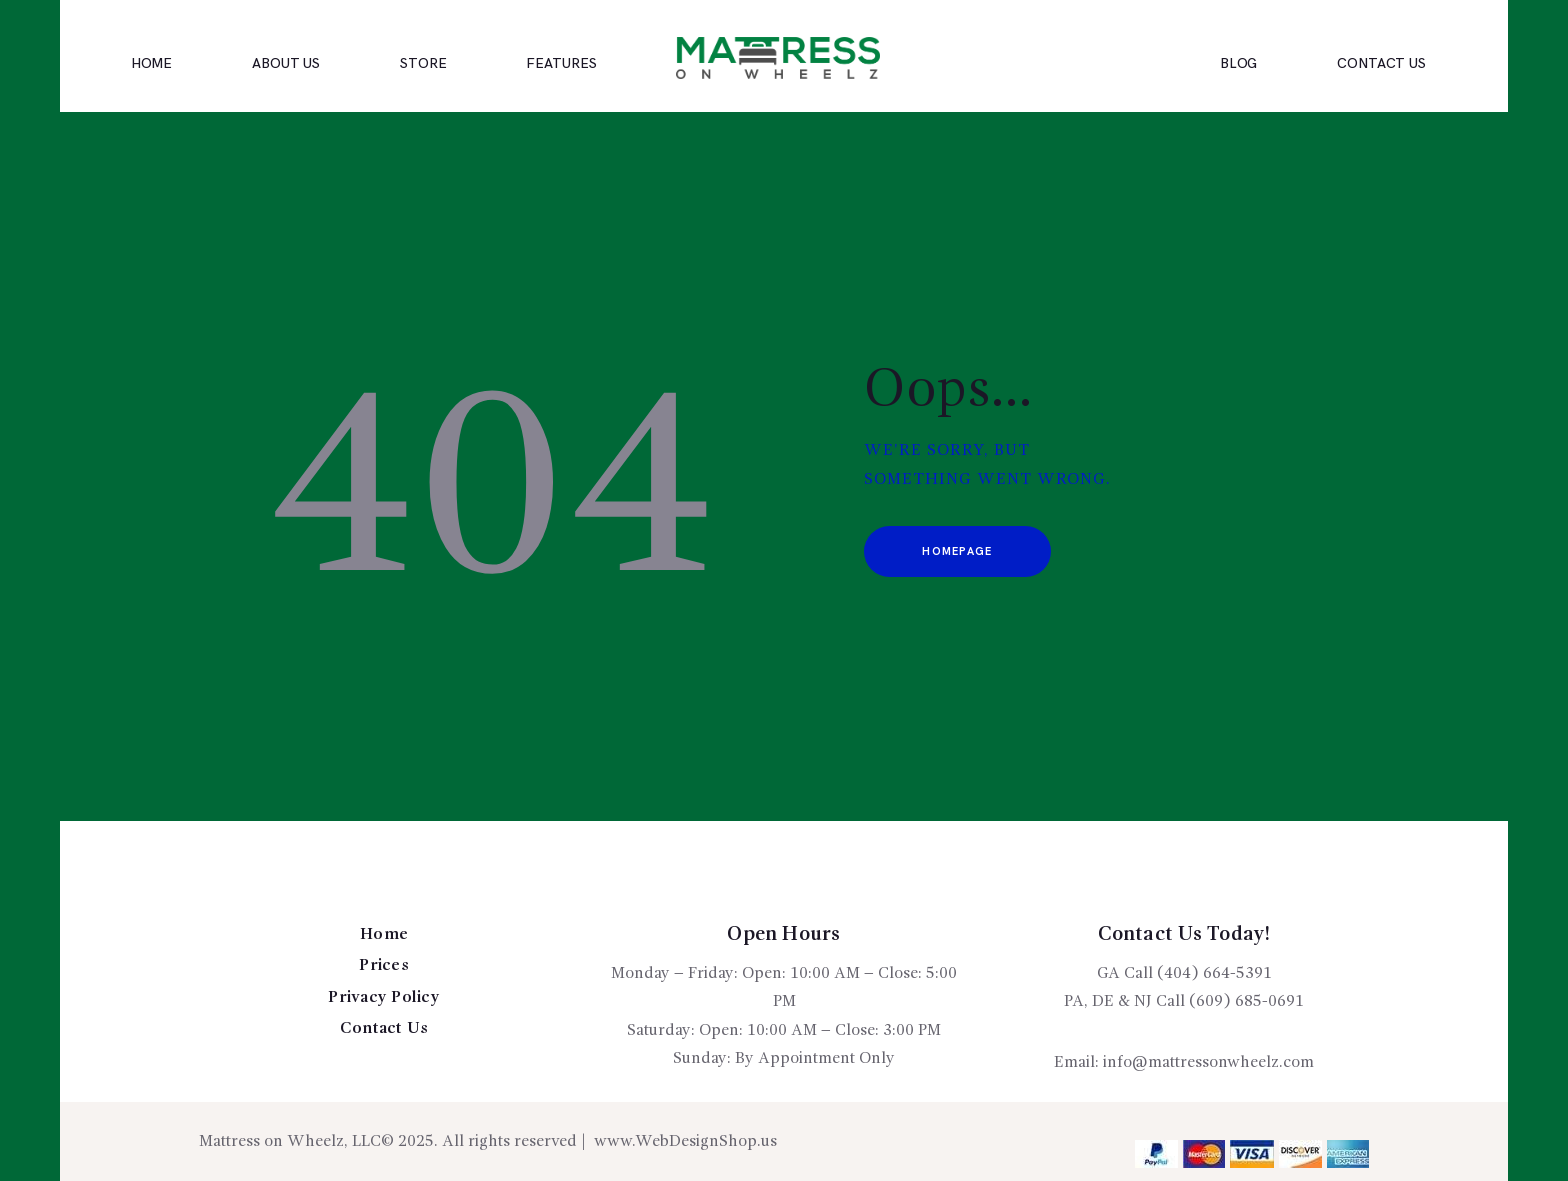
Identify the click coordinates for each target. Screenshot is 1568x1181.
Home (384, 935)
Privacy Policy (384, 998)
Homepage (957, 551)
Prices (384, 966)
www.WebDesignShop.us (685, 1142)
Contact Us (384, 1029)
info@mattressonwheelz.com (1208, 1063)
